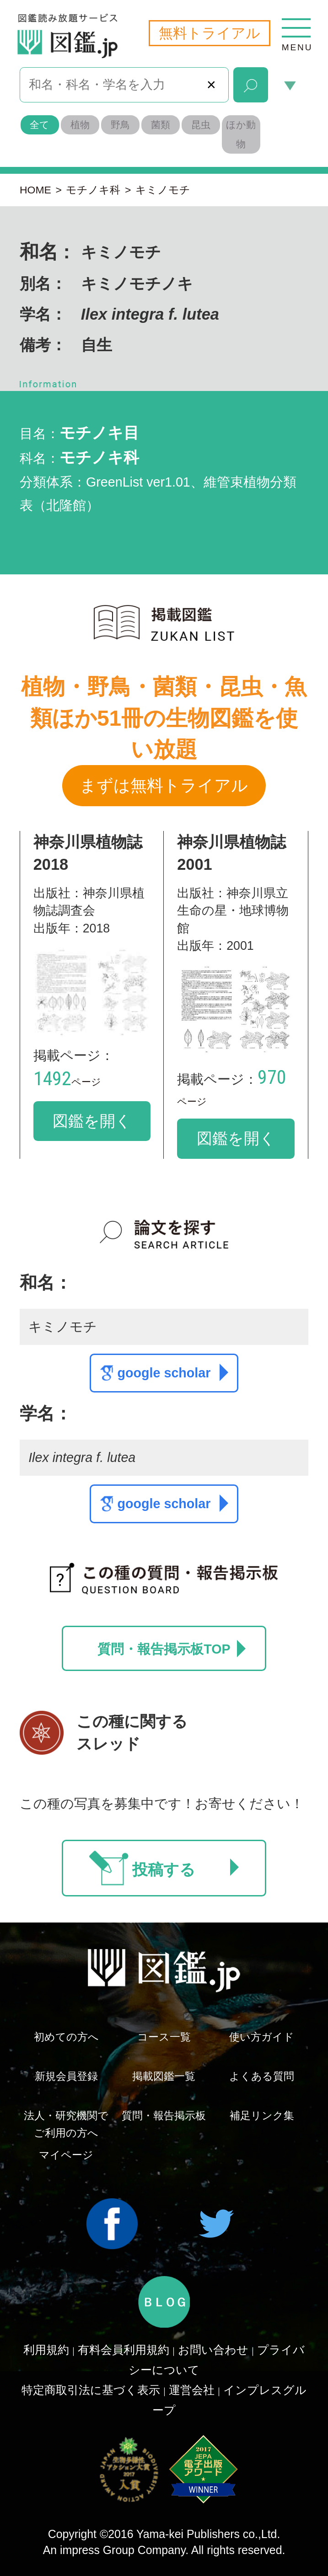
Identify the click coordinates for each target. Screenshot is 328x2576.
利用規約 (46, 2350)
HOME (35, 190)
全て (39, 124)
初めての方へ (66, 2037)
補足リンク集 (262, 2115)
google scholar (173, 1372)
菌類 (160, 124)
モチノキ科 (93, 190)
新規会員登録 (66, 2076)
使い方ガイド (261, 2037)
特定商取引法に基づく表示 (91, 2390)
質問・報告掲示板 (164, 2115)
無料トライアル (209, 33)
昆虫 (200, 124)
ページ (67, 1081)
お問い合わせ (213, 2350)
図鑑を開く (92, 1121)
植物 (80, 124)
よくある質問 (261, 2076)
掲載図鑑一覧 (163, 2076)
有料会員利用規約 (123, 2350)
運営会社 (192, 2390)
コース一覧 (164, 2037)
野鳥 (120, 124)
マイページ (66, 2155)
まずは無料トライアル (164, 785)
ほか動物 (241, 134)
